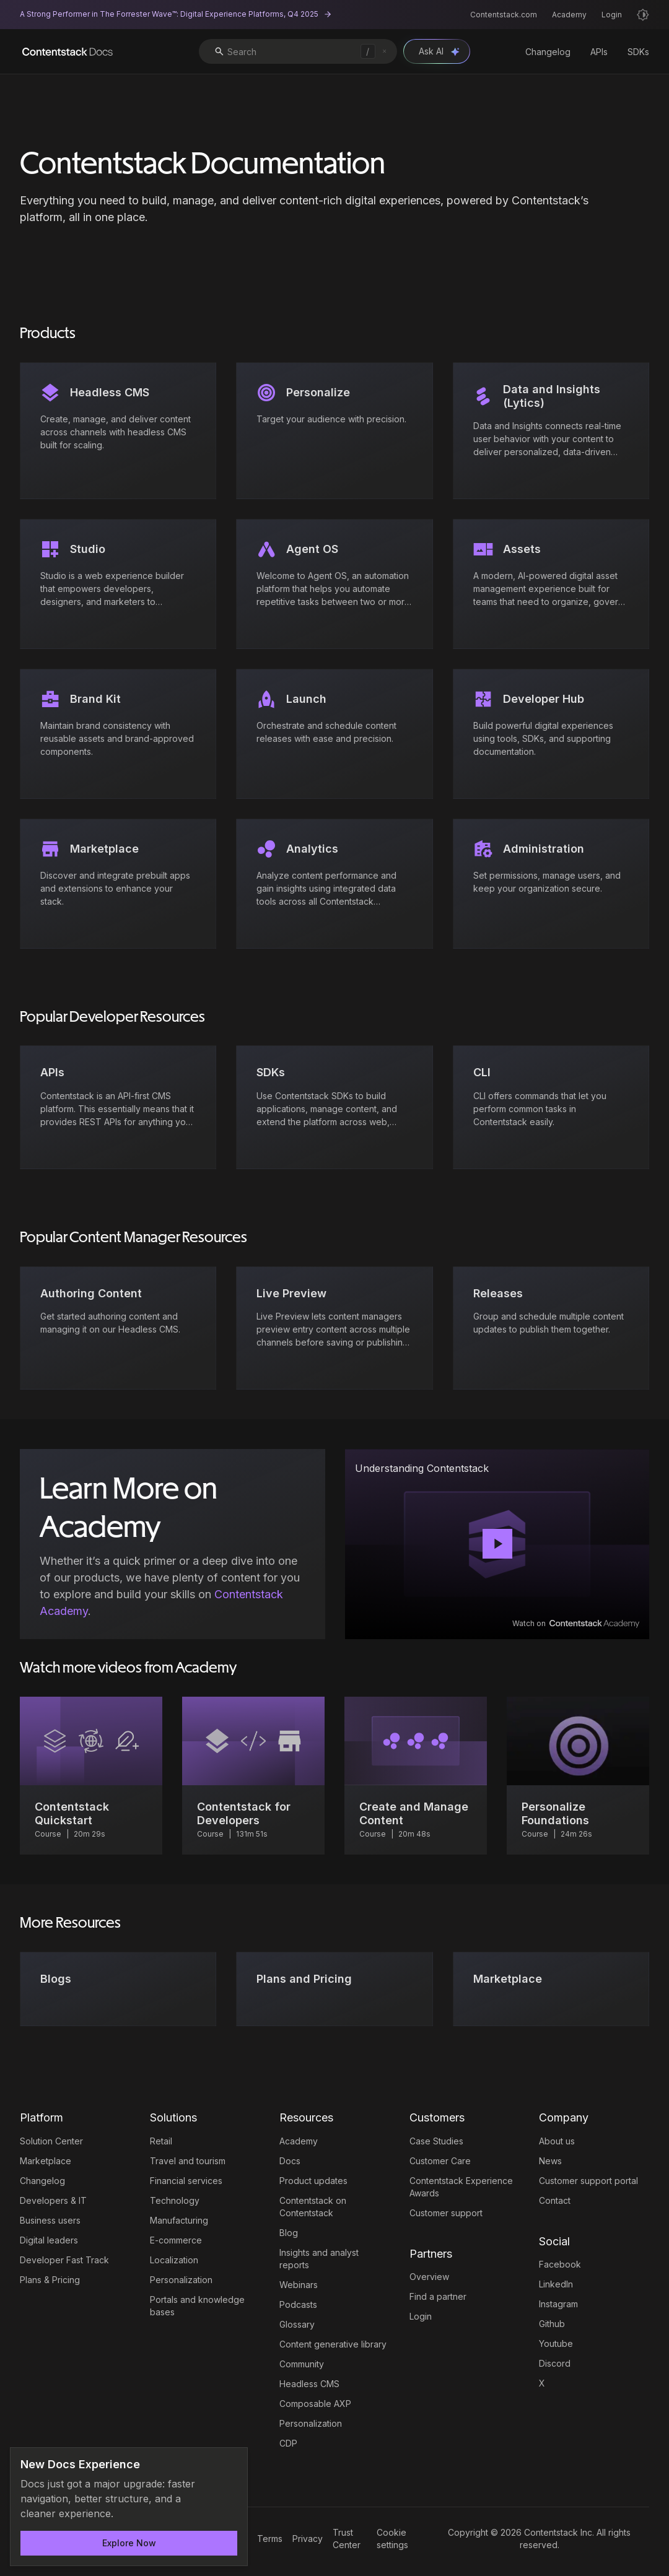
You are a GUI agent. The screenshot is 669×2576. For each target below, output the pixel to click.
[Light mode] (643, 15)
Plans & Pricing (50, 2279)
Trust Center (347, 2538)
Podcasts (298, 2304)
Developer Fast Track (64, 2260)
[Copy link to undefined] (627, 1468)
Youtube (556, 2343)
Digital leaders (49, 2240)
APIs (599, 51)
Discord (555, 2363)
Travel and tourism (187, 2161)
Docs (289, 2161)
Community (301, 2364)
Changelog (548, 51)
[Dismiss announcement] (230, 2465)
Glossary (297, 2324)
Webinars (298, 2284)
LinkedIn (556, 2284)
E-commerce (176, 2240)
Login (611, 14)
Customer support (446, 2213)
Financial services (186, 2180)
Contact (555, 2200)
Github (552, 2323)
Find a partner (437, 2296)
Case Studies (436, 2141)
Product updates (313, 2180)
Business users (50, 2220)
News (550, 2161)
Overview (429, 2276)
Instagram (558, 2304)
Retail (161, 2141)
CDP (288, 2443)
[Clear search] (384, 51)
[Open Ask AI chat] (436, 51)
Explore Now (129, 2543)
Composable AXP (315, 2403)
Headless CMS (309, 2383)
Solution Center (51, 2141)
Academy (569, 14)
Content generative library (333, 2344)
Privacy (307, 2538)
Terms (269, 2538)
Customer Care (440, 2161)
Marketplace (45, 2161)
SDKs (638, 51)
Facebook (560, 2264)
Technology (174, 2200)
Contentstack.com (503, 14)
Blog (288, 2232)
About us (557, 2141)
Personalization (181, 2279)
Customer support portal (588, 2180)
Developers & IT (53, 2200)
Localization (174, 2260)
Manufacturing (179, 2220)
